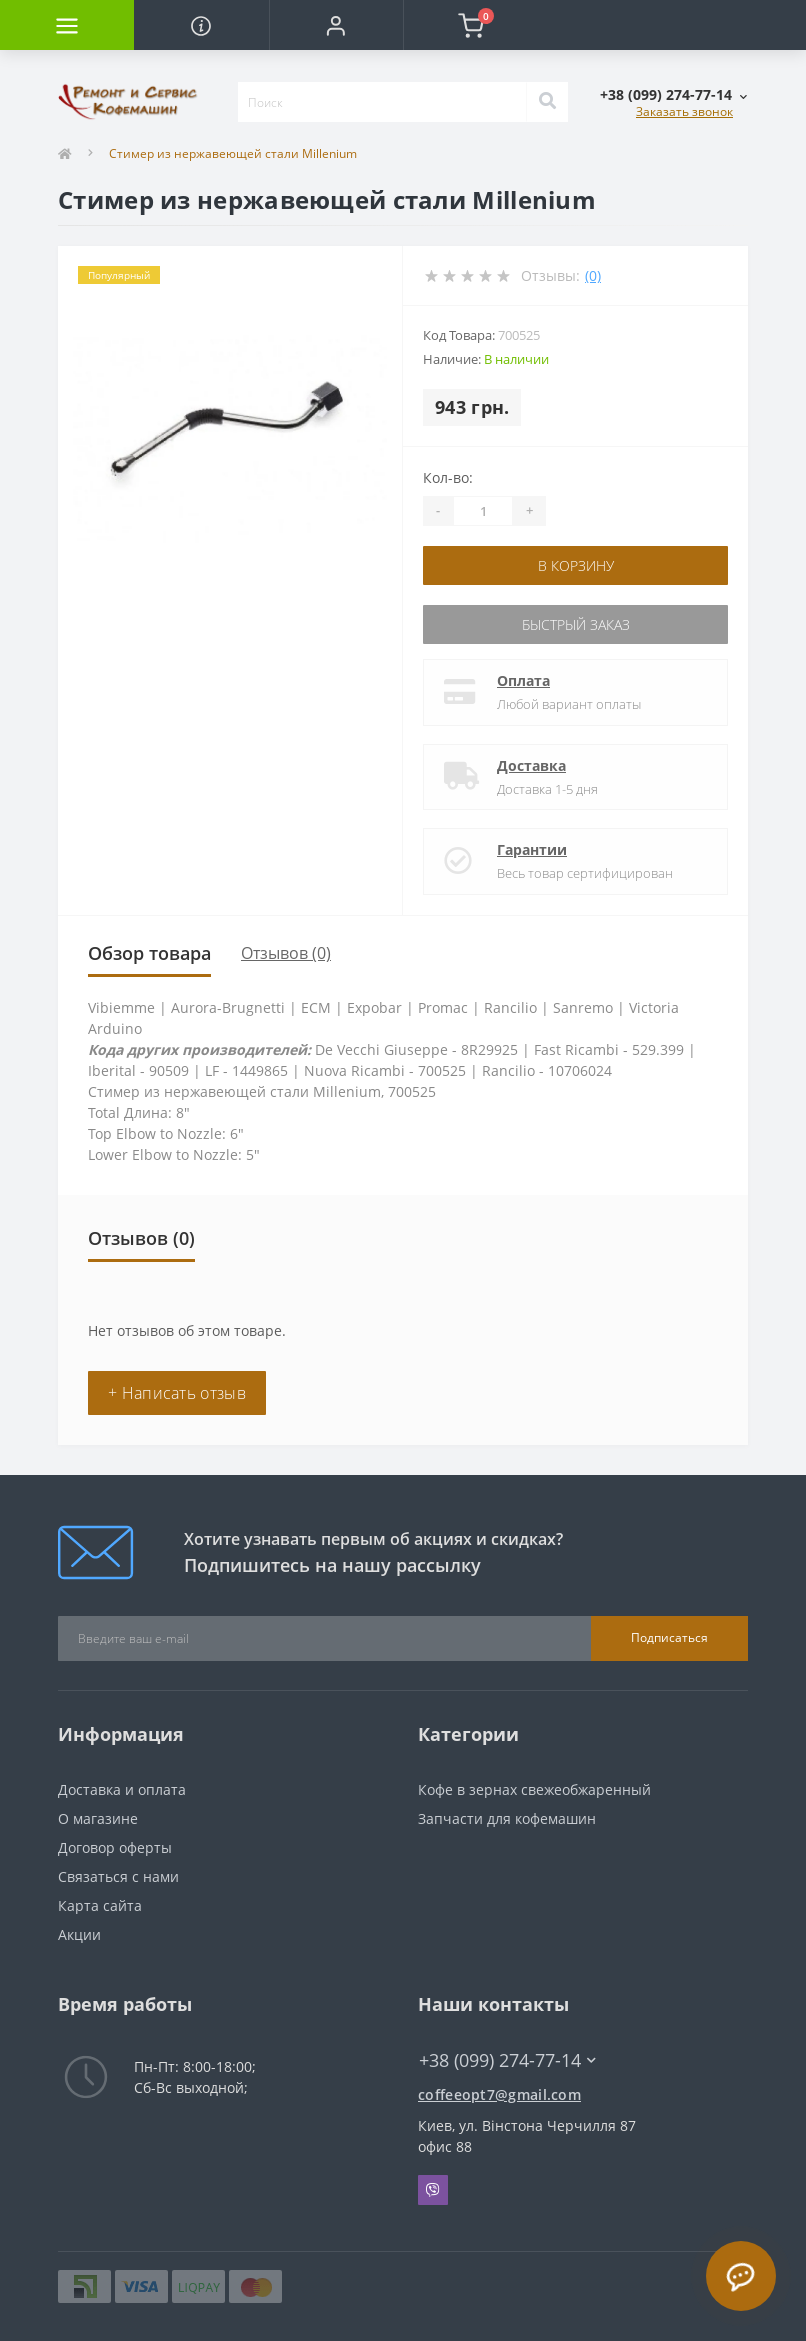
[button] (336, 25)
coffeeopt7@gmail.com (499, 2094)
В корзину (576, 565)
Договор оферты (115, 1847)
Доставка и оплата (122, 1789)
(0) (593, 275)
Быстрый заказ (576, 624)
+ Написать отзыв (177, 1393)
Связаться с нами (118, 1876)
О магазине (98, 1818)
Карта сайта (100, 1905)
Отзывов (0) (286, 953)
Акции (79, 1934)
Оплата (523, 680)
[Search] (547, 102)
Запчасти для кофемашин (507, 1818)
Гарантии (532, 849)
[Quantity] (483, 511)
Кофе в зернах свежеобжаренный (534, 1789)
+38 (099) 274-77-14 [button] (507, 2060)
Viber (433, 2190)
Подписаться (669, 1637)
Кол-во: (448, 477)
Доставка (531, 765)
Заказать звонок (684, 111)
